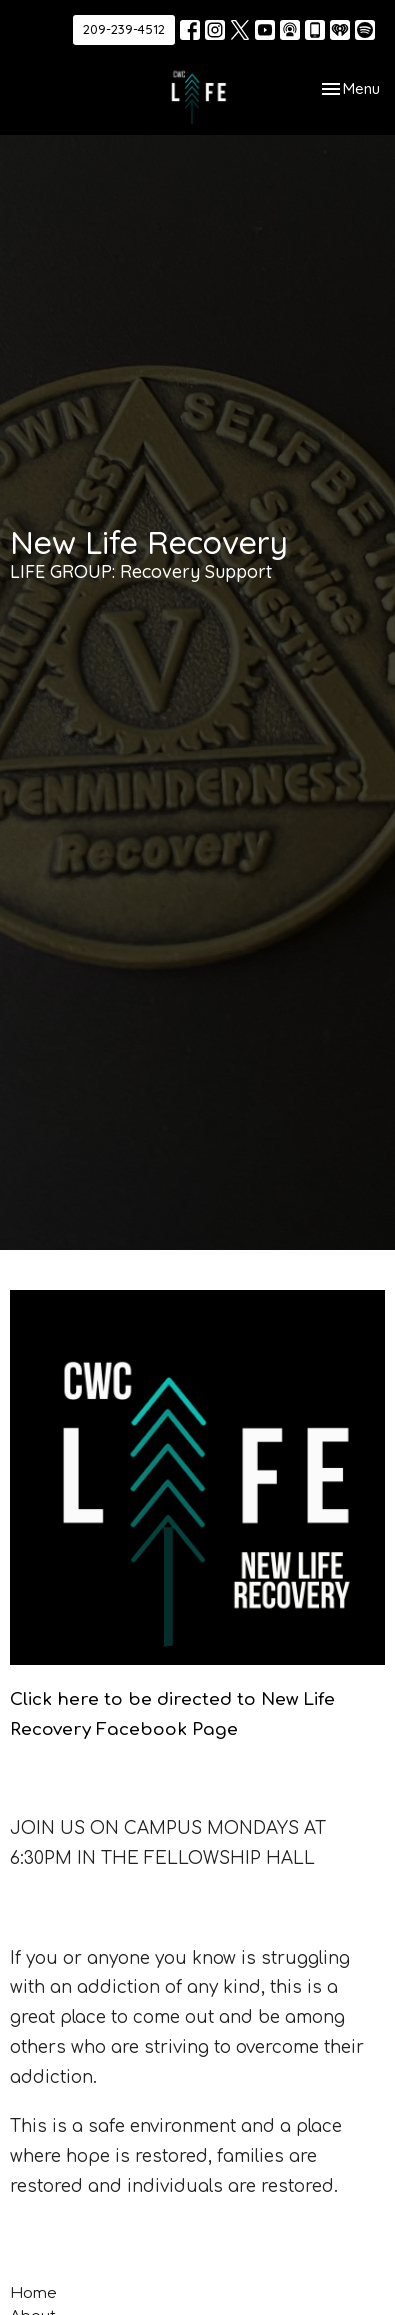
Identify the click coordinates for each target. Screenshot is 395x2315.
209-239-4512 (124, 29)
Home (33, 2293)
